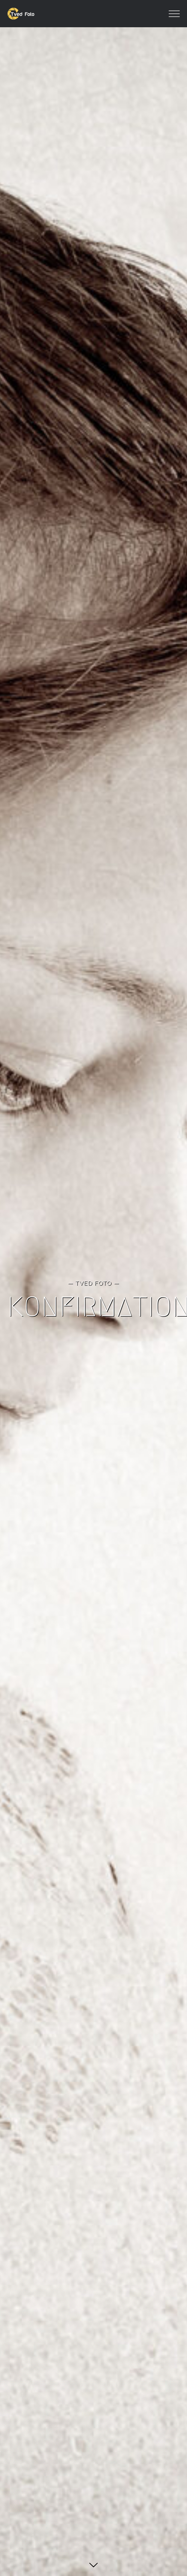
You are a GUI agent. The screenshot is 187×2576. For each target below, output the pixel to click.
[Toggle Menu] (174, 13)
